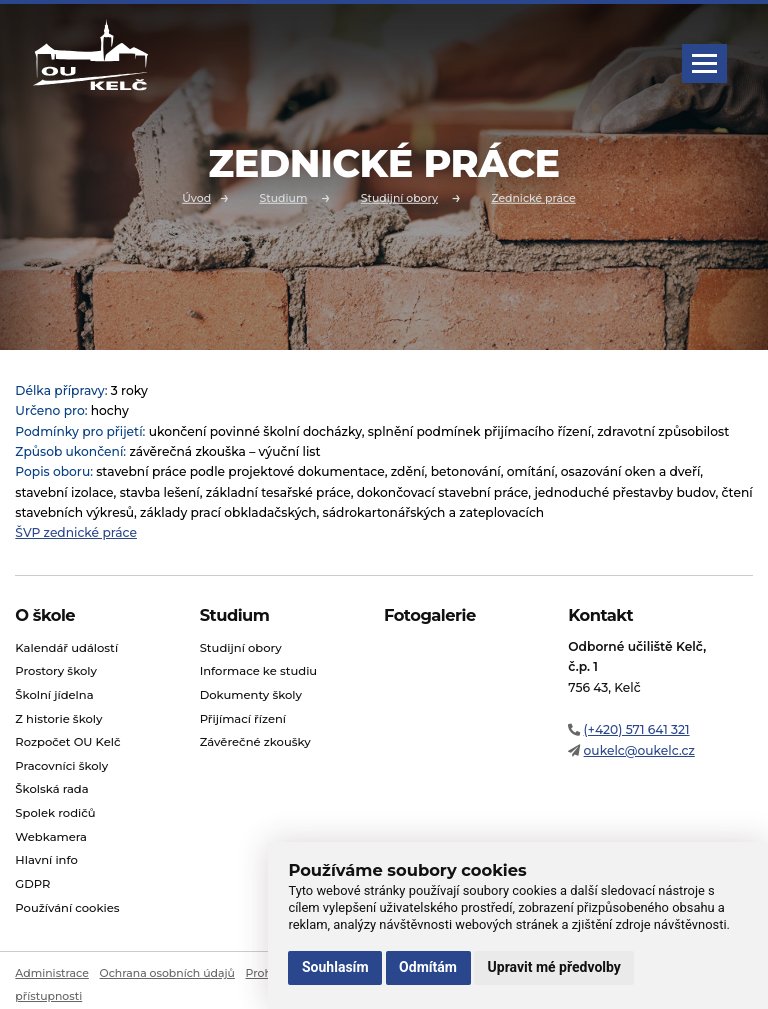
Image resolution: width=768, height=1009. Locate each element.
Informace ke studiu (259, 671)
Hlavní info (46, 860)
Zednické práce (533, 197)
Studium (283, 197)
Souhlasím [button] (335, 967)
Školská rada (51, 789)
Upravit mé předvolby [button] (554, 967)
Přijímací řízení (243, 719)
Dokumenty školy (251, 695)
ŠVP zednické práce (76, 532)
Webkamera (51, 837)
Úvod (196, 197)
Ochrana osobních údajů (167, 973)
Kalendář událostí (66, 648)
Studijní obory (399, 197)
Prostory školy (56, 671)
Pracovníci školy (61, 766)
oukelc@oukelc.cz (639, 750)
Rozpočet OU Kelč (67, 742)
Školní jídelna (54, 695)
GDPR (32, 884)
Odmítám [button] (428, 967)
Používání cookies (67, 908)
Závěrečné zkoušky (255, 742)
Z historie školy (58, 719)
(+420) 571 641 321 (637, 729)
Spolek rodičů (55, 813)
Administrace (52, 973)
